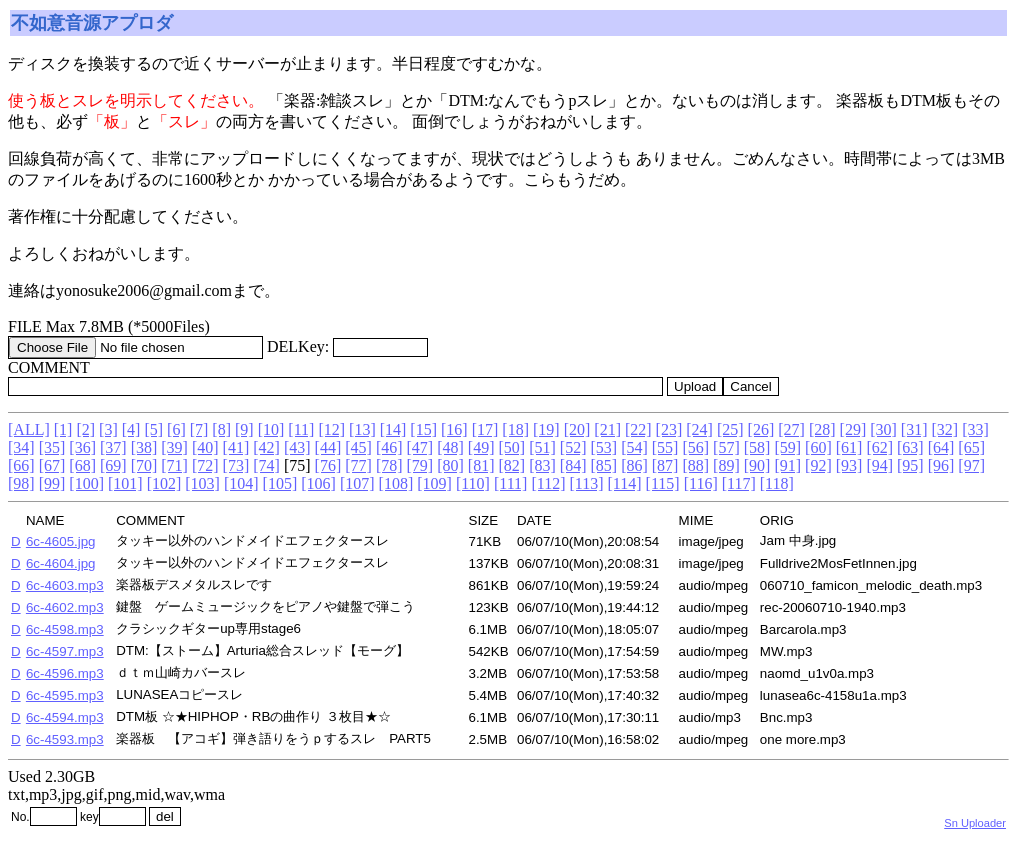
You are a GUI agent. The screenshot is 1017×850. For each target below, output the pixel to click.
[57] (726, 447)
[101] (125, 483)
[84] (573, 465)
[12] (331, 429)
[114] (625, 483)
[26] (761, 429)
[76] (328, 465)
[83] (542, 465)
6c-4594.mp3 (65, 717)
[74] (266, 465)
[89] (726, 465)
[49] (481, 447)
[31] (914, 429)
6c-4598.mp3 (65, 629)
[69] (113, 465)
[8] (221, 429)
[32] (945, 429)
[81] (481, 465)
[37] (113, 447)
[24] (699, 429)
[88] (695, 465)
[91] (787, 465)
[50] (512, 447)
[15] (423, 429)
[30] (883, 429)
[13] (362, 429)
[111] (510, 483)
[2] (85, 429)
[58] (757, 447)
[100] (86, 483)
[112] (548, 483)
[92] (818, 465)
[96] (941, 465)
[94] (879, 465)
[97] (971, 465)
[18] (515, 429)
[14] (393, 429)
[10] (271, 429)
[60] (818, 447)
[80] (450, 465)
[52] (573, 447)
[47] (420, 447)
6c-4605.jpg (61, 541)
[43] (297, 447)
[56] (695, 447)
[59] (787, 447)
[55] (665, 447)
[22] (638, 429)
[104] (241, 483)
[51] (542, 447)
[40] (205, 447)
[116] (701, 483)
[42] (266, 447)
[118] (777, 483)
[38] (144, 447)
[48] (450, 447)
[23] (669, 429)
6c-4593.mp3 (65, 739)
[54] (634, 447)
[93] (849, 465)
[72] (205, 465)
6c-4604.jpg (61, 563)
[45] (358, 447)
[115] (663, 483)
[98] (21, 483)
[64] (941, 447)
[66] (21, 465)
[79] (420, 465)
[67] (52, 465)
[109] (434, 483)
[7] (199, 429)
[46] (389, 447)
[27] (791, 429)
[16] (454, 429)
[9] (244, 429)
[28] (822, 429)
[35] (52, 447)
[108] (396, 483)
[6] (176, 429)
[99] (52, 483)
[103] (202, 483)
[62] (879, 447)
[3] (108, 429)
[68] (82, 465)
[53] (603, 447)
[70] (144, 465)
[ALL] (29, 429)
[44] (328, 447)
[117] (739, 483)
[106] (318, 483)
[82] (512, 465)
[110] (473, 483)
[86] (634, 465)
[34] (21, 447)
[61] (849, 447)
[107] (357, 483)
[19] (546, 429)
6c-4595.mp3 (65, 695)
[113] (586, 483)
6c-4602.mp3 (65, 607)
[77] (358, 465)
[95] (910, 465)
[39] (174, 447)
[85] (603, 465)
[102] (164, 483)
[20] (577, 429)
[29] (853, 429)
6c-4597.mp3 (65, 651)
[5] (153, 429)
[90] (757, 465)
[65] (971, 447)
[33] (975, 429)
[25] (730, 429)
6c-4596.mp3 (65, 673)
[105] (280, 483)
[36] (82, 447)
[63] (910, 447)
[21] (607, 429)
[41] (236, 447)
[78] (389, 465)
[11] (301, 429)
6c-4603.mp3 (65, 585)
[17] (485, 429)
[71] (174, 465)
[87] (665, 465)
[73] (236, 465)
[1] (63, 429)
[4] (131, 429)
